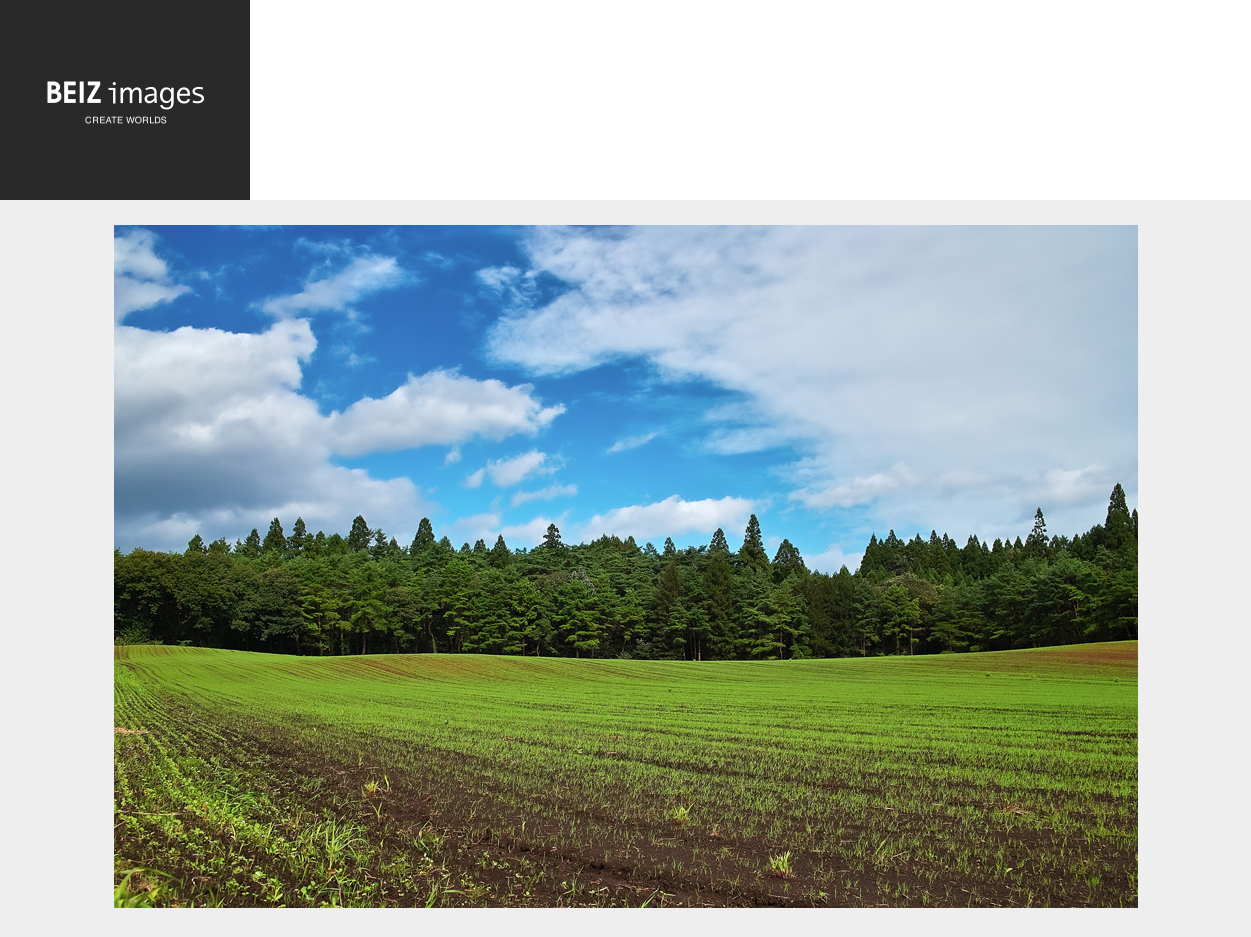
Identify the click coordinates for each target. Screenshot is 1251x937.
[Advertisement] (750, 105)
